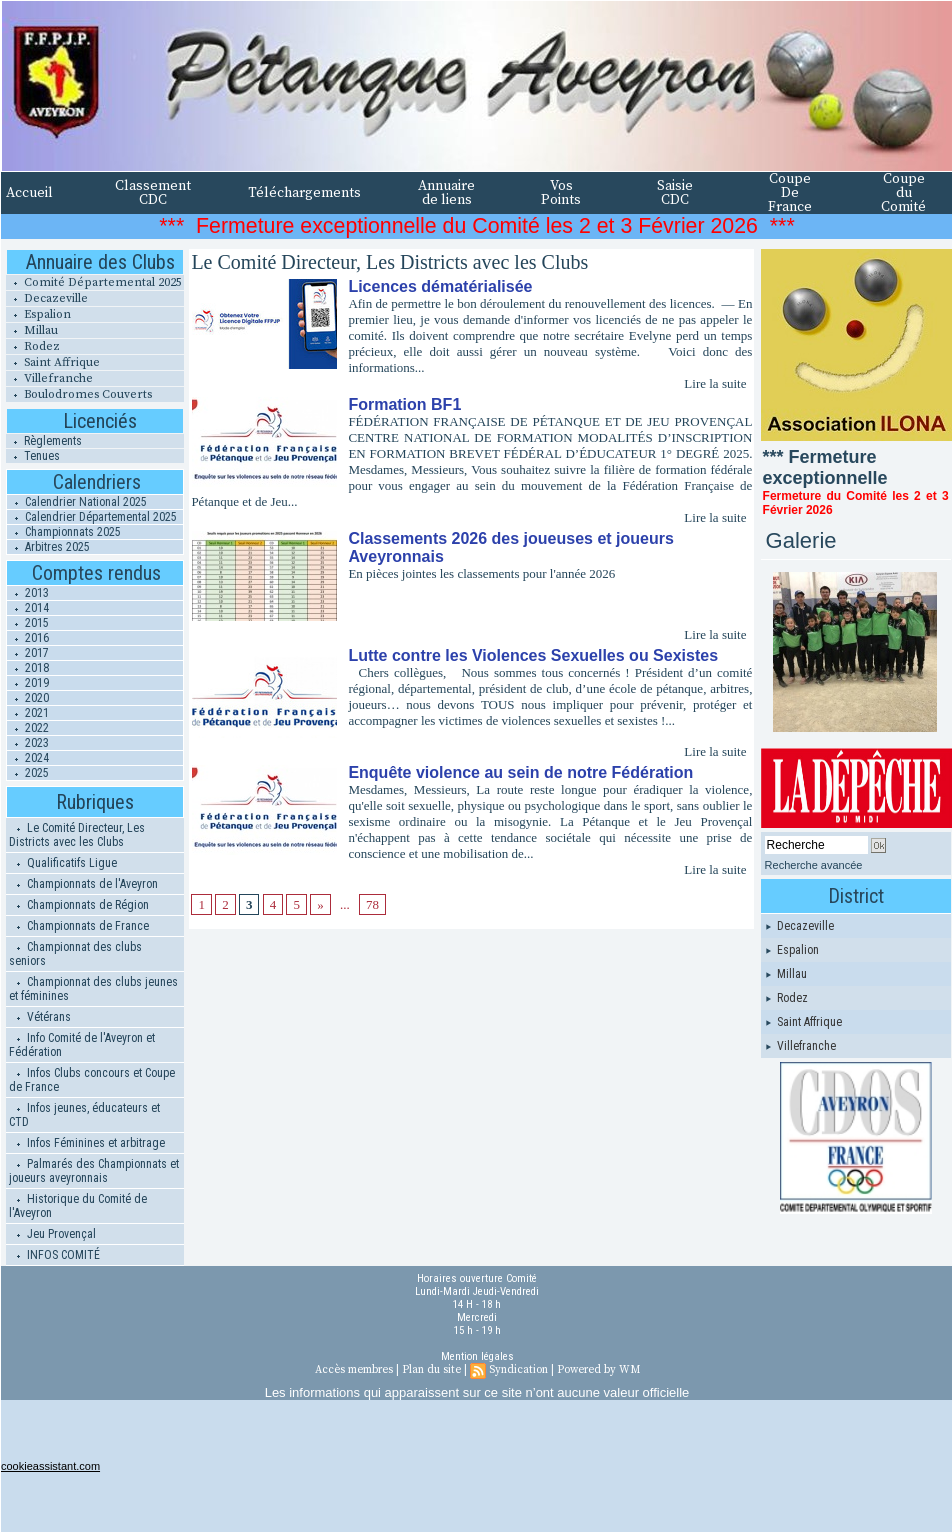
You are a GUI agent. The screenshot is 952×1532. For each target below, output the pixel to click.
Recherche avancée (814, 865)
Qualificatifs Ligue (63, 863)
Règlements (44, 441)
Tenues (33, 456)
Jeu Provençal (52, 1234)
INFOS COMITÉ (54, 1255)
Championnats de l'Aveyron (83, 884)
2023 (28, 743)
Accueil (29, 193)
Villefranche (49, 378)
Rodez (33, 346)
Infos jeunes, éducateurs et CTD (84, 1115)
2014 (28, 608)
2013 (28, 593)
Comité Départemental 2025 (94, 282)
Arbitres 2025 (48, 547)
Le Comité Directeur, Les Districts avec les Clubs (77, 835)
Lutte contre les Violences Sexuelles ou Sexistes (533, 655)
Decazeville (47, 298)
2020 (28, 698)
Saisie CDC (675, 193)
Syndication (518, 1370)
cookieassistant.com (50, 1466)
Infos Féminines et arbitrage (87, 1143)
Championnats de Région (79, 905)
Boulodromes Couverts (79, 394)
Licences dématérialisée (440, 286)
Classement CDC (153, 193)
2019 (28, 683)
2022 (28, 728)
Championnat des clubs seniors (75, 954)
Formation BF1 (404, 404)
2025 (28, 773)
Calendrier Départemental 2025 (92, 517)
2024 (28, 758)
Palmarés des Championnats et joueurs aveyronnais (94, 1171)
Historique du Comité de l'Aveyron (78, 1206)
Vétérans (40, 1017)
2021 (28, 713)
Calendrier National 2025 (77, 502)
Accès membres (354, 1370)
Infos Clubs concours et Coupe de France (92, 1080)
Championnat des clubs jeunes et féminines (93, 989)
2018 (28, 668)
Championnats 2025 (64, 532)
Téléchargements (304, 193)
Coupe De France (790, 193)
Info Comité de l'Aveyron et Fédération (82, 1045)
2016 (28, 638)
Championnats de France (79, 926)
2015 (28, 623)
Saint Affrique (53, 362)
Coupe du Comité (903, 193)
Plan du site (431, 1370)
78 (372, 904)
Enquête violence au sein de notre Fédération (520, 772)
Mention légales (477, 1356)
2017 (28, 653)
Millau (32, 330)
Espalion (38, 314)
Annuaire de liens (446, 193)
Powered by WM (598, 1370)
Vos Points (561, 193)
